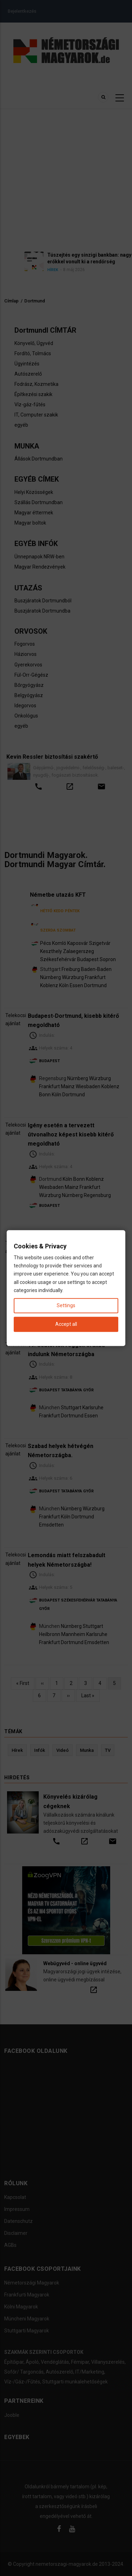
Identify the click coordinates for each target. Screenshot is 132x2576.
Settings (66, 1305)
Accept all (66, 1324)
